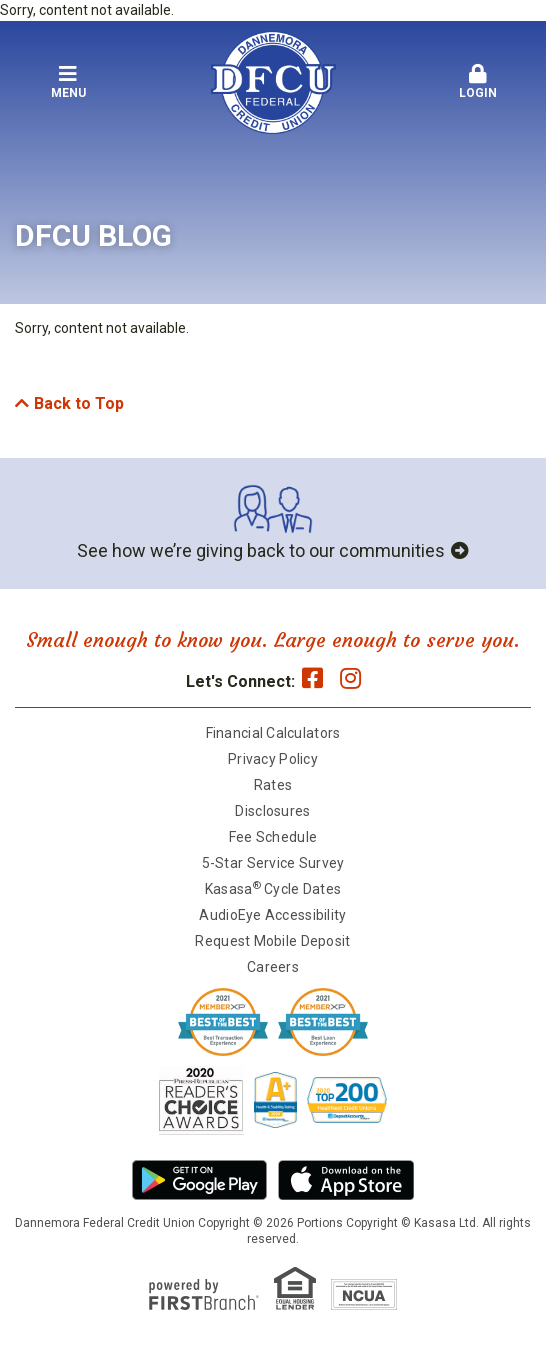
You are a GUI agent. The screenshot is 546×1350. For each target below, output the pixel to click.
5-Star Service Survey (273, 863)
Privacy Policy (273, 759)
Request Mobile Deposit (272, 941)
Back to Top (79, 403)
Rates (273, 785)
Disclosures (272, 811)
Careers (273, 967)
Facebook (312, 678)
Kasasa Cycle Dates (273, 889)
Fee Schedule (273, 837)
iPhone (346, 1180)
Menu (68, 82)
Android (200, 1180)
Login (478, 82)
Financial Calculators (273, 733)
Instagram (350, 678)
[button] (68, 83)
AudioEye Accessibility (272, 915)
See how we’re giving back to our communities (261, 550)
